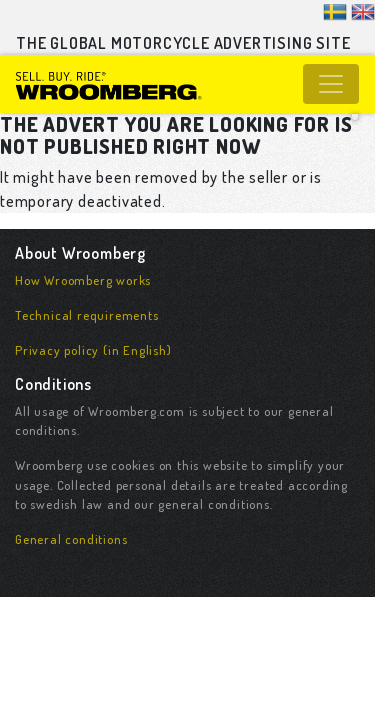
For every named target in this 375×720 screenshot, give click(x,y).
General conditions (71, 539)
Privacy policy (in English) (93, 350)
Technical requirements (87, 315)
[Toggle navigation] (331, 84)
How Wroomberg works (83, 280)
